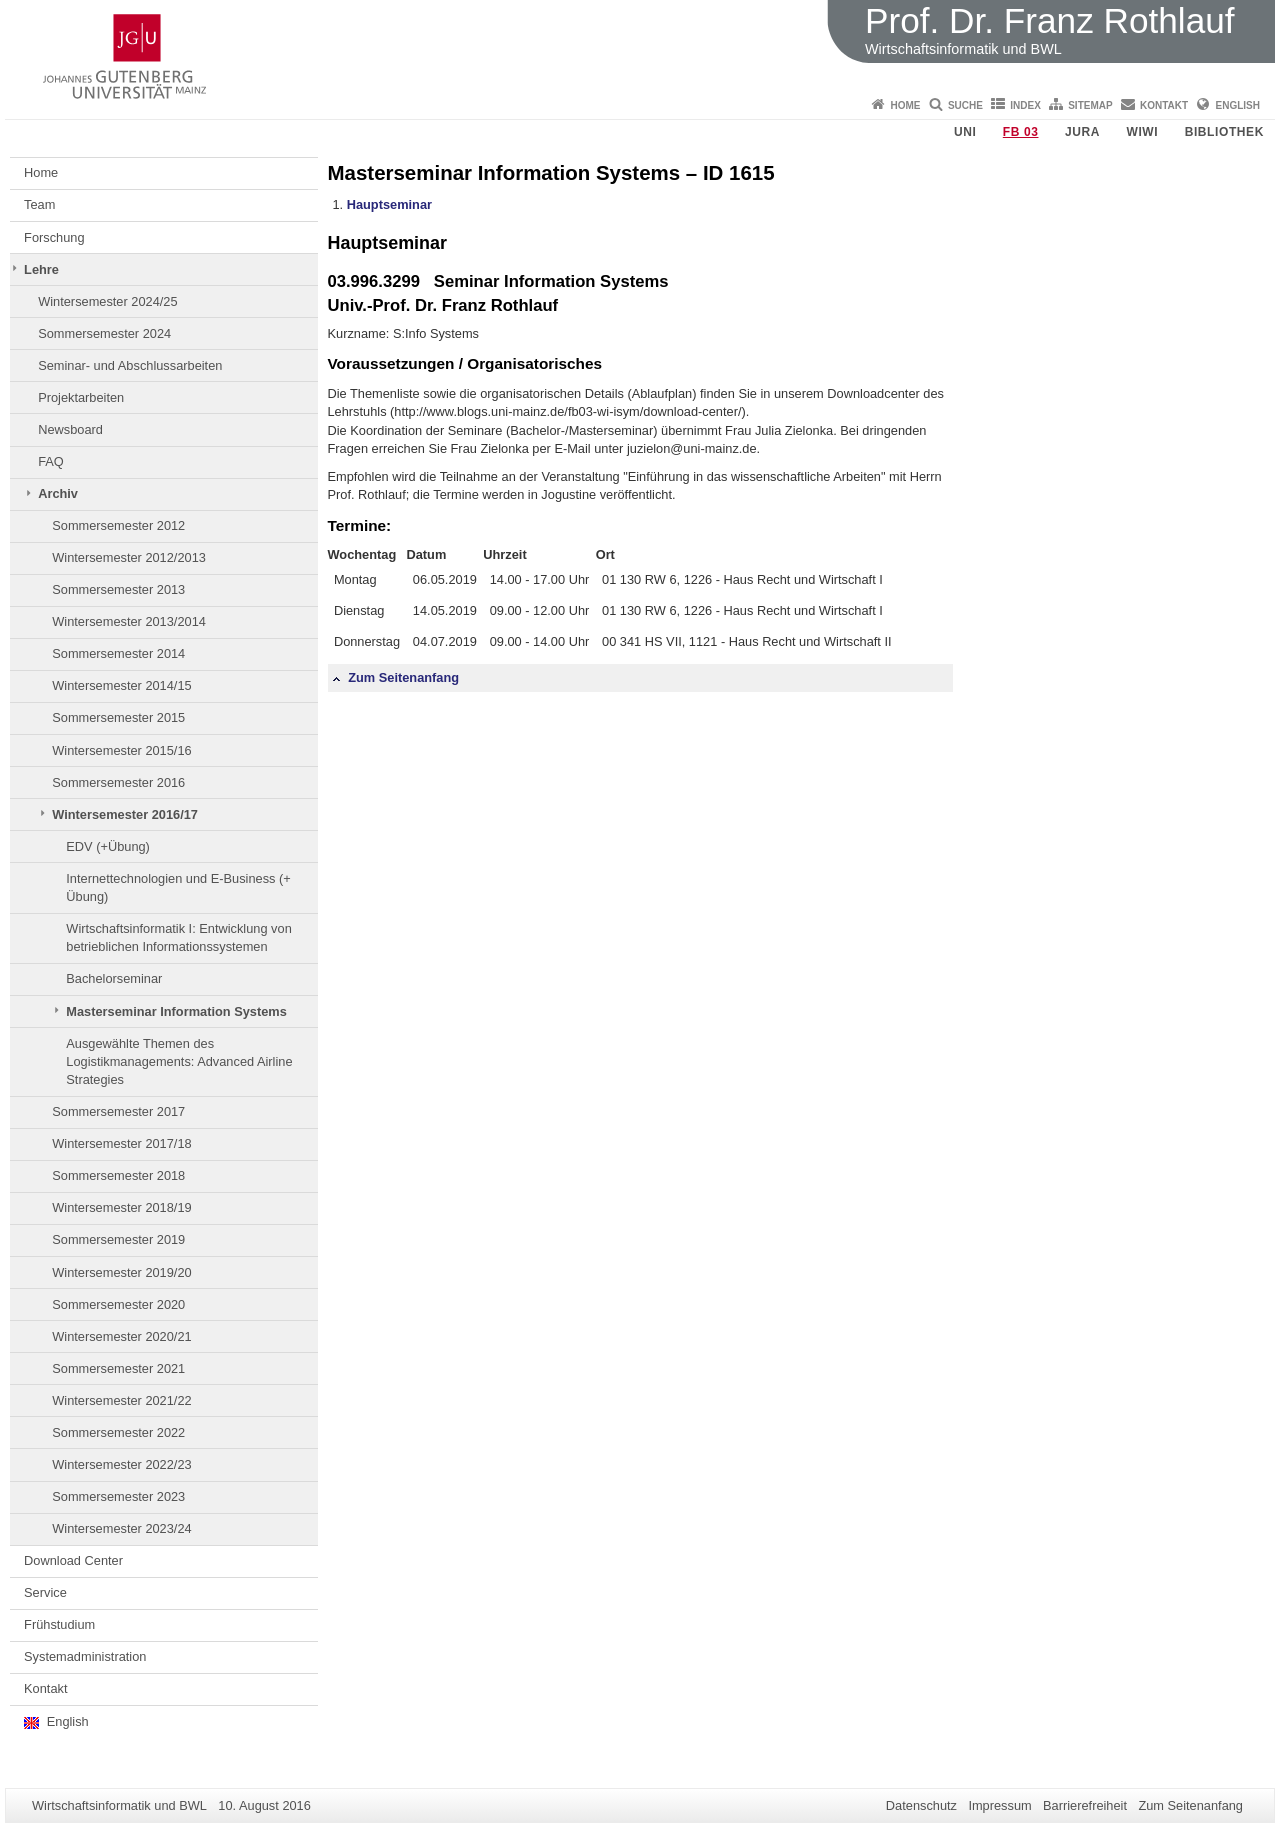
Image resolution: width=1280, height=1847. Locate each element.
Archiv (58, 493)
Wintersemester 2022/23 (121, 1464)
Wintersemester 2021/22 (121, 1400)
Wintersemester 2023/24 (121, 1528)
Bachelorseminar (114, 978)
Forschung (54, 237)
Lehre (41, 269)
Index (1025, 105)
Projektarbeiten (81, 397)
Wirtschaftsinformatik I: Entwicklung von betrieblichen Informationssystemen (178, 937)
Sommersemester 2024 (104, 333)
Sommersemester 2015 (118, 717)
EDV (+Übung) (108, 846)
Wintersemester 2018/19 (121, 1207)
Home (906, 105)
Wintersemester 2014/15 (121, 685)
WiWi (1142, 132)
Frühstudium (59, 1624)
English (1238, 105)
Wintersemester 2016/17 (125, 814)
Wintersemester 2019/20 (121, 1272)
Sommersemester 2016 (118, 782)
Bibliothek (1224, 132)
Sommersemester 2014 (118, 653)
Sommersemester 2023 (118, 1496)
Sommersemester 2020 (118, 1304)
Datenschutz (921, 1805)
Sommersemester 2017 (118, 1111)
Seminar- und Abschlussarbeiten (130, 365)
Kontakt (1164, 105)
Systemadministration (85, 1656)
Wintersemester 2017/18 (121, 1143)
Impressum (999, 1805)
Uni (965, 132)
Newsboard (70, 429)
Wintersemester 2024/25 (107, 301)
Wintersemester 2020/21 (121, 1336)
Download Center (73, 1560)
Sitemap (1090, 105)
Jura (1082, 132)
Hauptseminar (389, 204)
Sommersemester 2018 (118, 1175)
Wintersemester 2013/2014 (129, 621)
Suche (965, 105)
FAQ (51, 461)
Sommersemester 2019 (118, 1239)
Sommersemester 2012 (118, 525)
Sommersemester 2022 (118, 1432)
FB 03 (1021, 132)
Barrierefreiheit (1085, 1805)
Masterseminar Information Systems (176, 1011)
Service (45, 1592)
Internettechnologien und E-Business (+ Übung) (178, 887)
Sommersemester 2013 (118, 589)
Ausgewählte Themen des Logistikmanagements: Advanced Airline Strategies (179, 1062)
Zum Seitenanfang (396, 677)
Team (39, 204)
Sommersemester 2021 (118, 1368)
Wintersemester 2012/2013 (129, 557)
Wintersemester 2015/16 (121, 750)
